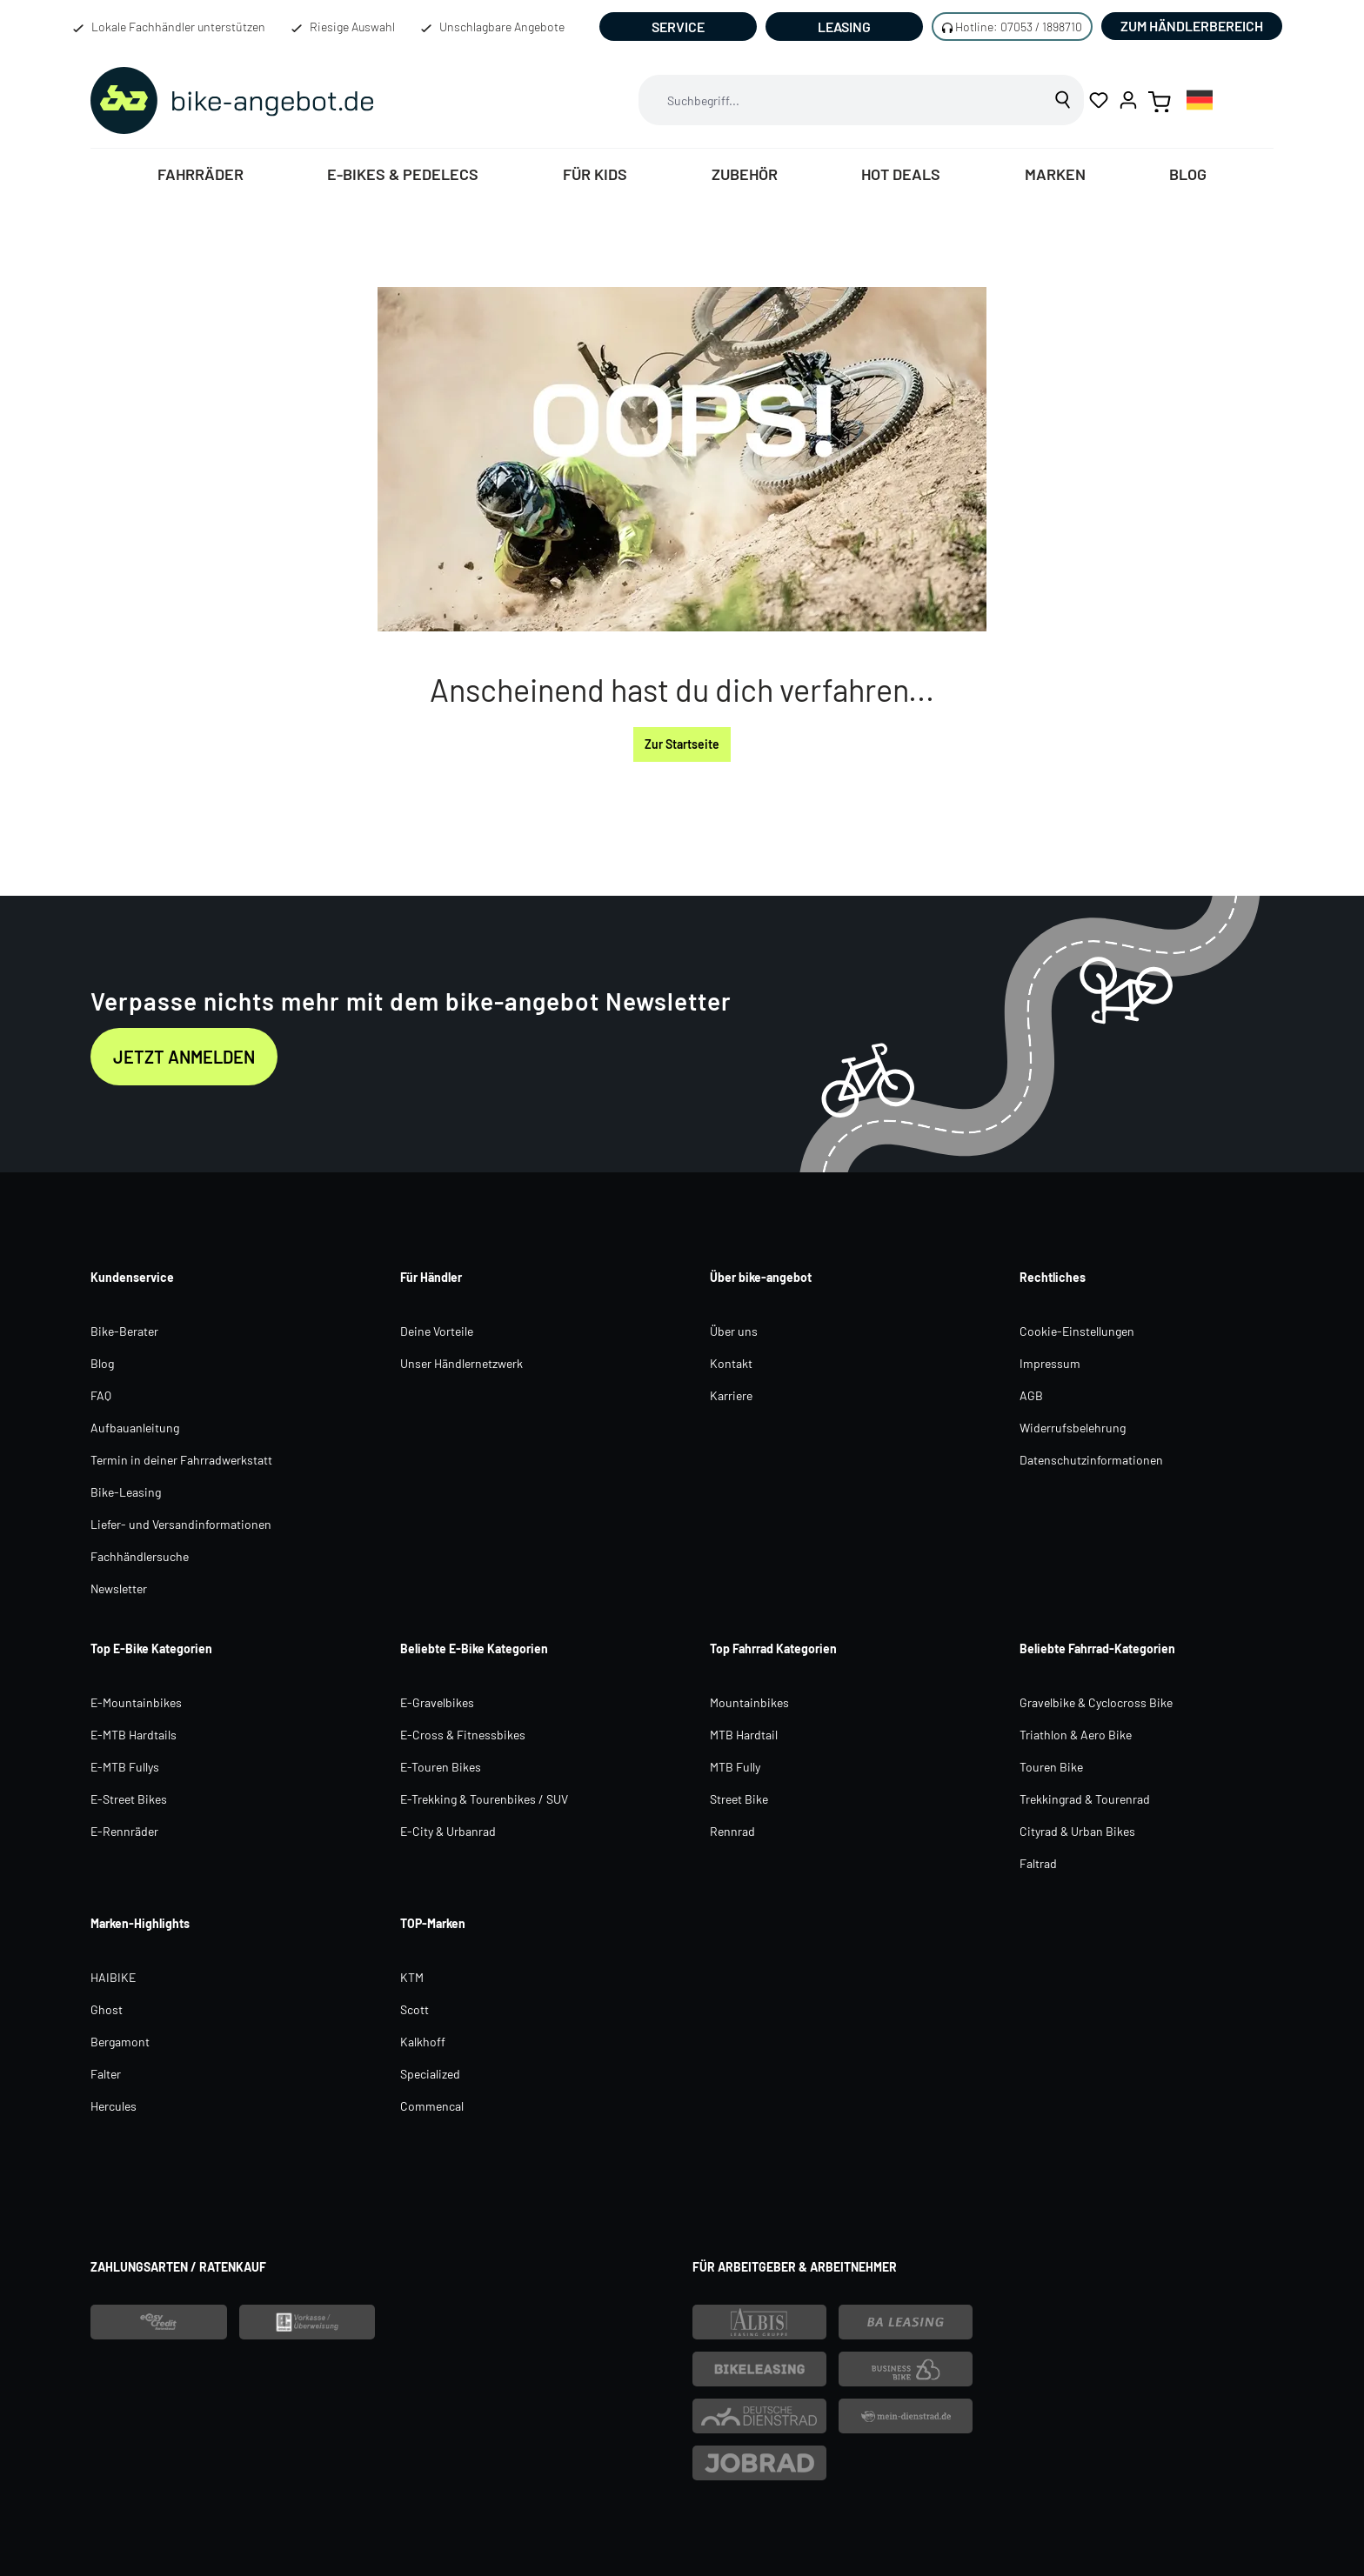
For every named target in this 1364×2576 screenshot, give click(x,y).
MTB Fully (735, 1766)
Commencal (432, 2106)
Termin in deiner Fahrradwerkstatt (181, 1459)
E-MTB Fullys (124, 1766)
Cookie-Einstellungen (1077, 1331)
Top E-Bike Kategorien (151, 1648)
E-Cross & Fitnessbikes (462, 1734)
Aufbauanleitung (134, 1427)
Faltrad (1038, 1863)
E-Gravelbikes (437, 1702)
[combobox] (841, 100)
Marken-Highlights (140, 1923)
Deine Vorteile (436, 1331)
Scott (414, 2009)
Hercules (113, 2106)
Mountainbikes (749, 1702)
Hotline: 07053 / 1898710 (1018, 26)
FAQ (100, 1395)
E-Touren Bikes (440, 1766)
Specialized (430, 2073)
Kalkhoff (422, 2041)
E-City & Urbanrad (448, 1831)
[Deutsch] (1200, 99)
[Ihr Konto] (1128, 100)
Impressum (1050, 1363)
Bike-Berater (124, 1331)
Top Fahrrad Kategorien (773, 1648)
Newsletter (118, 1588)
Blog (102, 1363)
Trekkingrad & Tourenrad (1085, 1799)
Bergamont (120, 2041)
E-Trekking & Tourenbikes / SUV (484, 1799)
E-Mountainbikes (136, 1702)
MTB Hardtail (744, 1734)
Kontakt (731, 1363)
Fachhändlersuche (139, 1556)
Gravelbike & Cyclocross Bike (1096, 1702)
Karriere (731, 1395)
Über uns (734, 1331)
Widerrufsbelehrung (1073, 1427)
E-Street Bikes (128, 1799)
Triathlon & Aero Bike (1076, 1734)
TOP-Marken (432, 1923)
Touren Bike (1051, 1766)
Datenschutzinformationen (1091, 1459)
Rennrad (732, 1831)
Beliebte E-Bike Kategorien (474, 1648)
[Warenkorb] (1159, 100)
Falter (105, 2073)
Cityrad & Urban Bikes (1077, 1831)
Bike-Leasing (125, 1492)
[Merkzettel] (1098, 100)
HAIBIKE (113, 1977)
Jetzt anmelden (184, 1056)
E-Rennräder (124, 1831)
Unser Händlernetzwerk (461, 1363)
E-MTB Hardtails (133, 1734)
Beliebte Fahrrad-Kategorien (1097, 1648)
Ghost (106, 2009)
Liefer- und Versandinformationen (180, 1524)
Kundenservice (132, 1277)
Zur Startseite (682, 744)
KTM (412, 1977)
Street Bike (739, 1799)
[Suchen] (1063, 100)
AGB (1031, 1395)
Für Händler (431, 1277)
